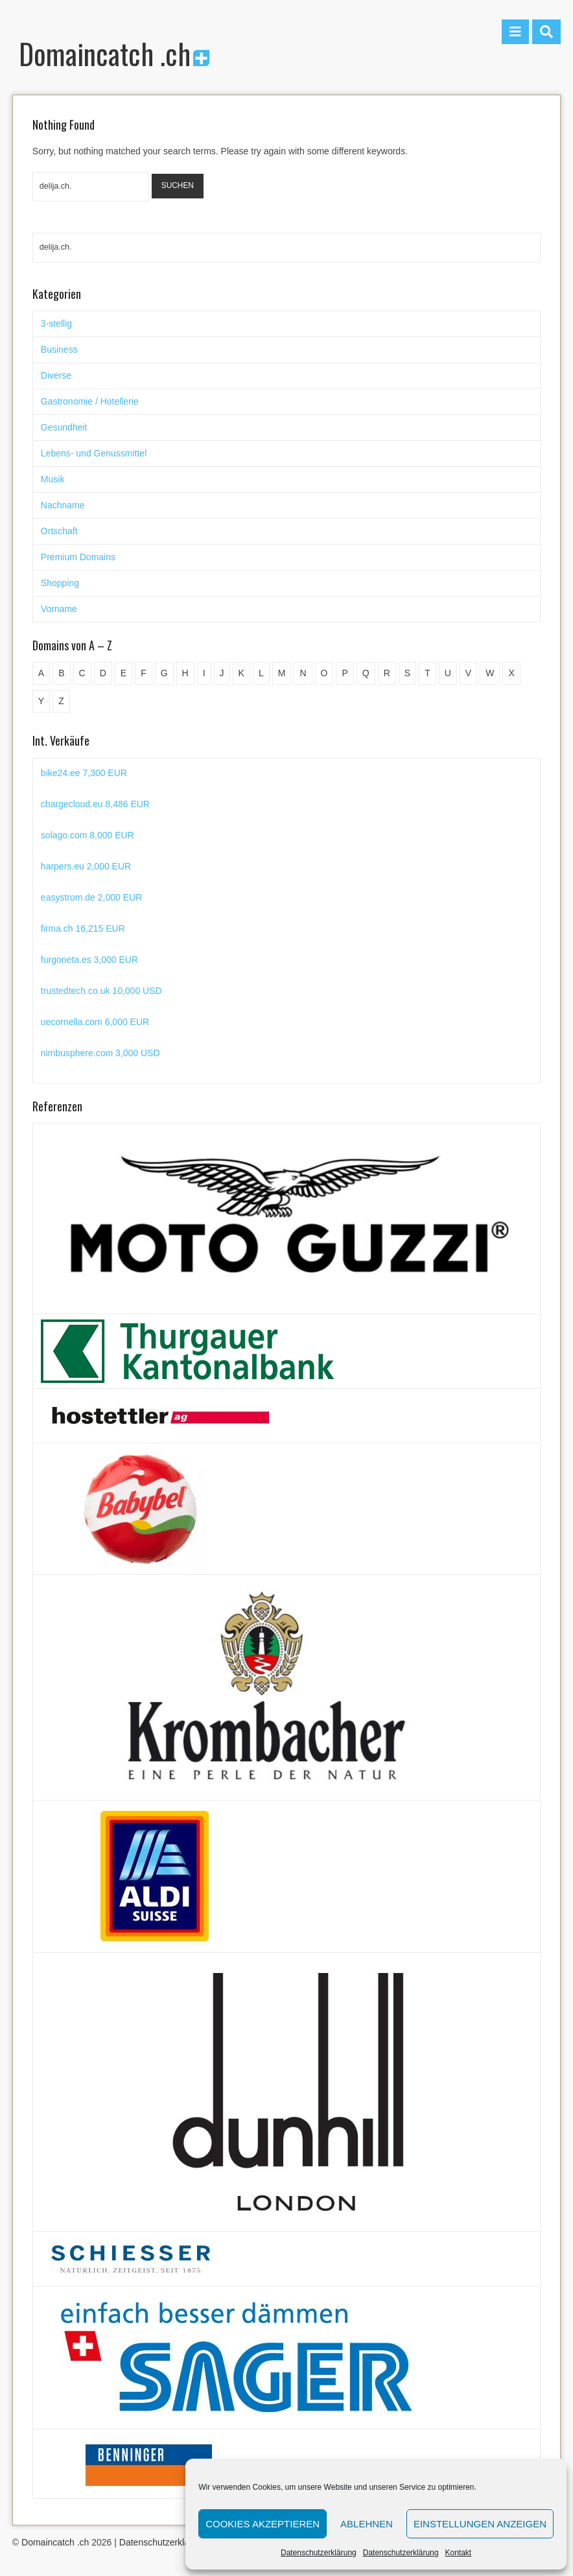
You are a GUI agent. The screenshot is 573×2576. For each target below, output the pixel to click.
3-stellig (56, 323)
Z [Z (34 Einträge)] (61, 701)
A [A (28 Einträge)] (41, 673)
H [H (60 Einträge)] (185, 673)
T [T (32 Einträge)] (427, 673)
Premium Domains (78, 557)
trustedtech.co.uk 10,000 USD (101, 991)
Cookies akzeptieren (262, 2523)
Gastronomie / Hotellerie (90, 401)
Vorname (59, 609)
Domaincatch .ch (114, 53)
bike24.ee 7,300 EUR (84, 773)
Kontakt (458, 2552)
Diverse (56, 375)
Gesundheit (64, 427)
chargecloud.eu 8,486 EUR (95, 804)
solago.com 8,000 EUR (87, 835)
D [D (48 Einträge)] (103, 673)
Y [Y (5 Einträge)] (41, 701)
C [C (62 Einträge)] (82, 673)
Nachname (63, 505)
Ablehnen (366, 2523)
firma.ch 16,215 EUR (83, 928)
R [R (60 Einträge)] (387, 673)
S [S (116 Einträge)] (407, 673)
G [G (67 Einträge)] (164, 673)
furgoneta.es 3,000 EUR (89, 959)
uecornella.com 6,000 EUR (95, 1022)
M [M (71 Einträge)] (282, 673)
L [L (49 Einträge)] (261, 673)
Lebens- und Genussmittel (93, 453)
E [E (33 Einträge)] (123, 673)
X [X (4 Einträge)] (511, 673)
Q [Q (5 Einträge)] (365, 673)
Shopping (60, 583)
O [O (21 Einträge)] (324, 673)
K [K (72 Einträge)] (241, 673)
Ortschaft (59, 531)
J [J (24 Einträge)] (222, 673)
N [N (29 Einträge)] (302, 673)
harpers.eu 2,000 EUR (86, 866)
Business (59, 349)
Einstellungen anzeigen (480, 2523)
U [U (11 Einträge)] (448, 673)
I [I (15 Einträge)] (204, 673)
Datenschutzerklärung (319, 2552)
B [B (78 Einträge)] (61, 673)
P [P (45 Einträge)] (344, 673)
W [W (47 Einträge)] (489, 673)
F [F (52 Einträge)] (143, 673)
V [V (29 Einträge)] (468, 673)
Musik (53, 479)
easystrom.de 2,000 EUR (91, 897)
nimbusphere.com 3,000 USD (100, 1053)
